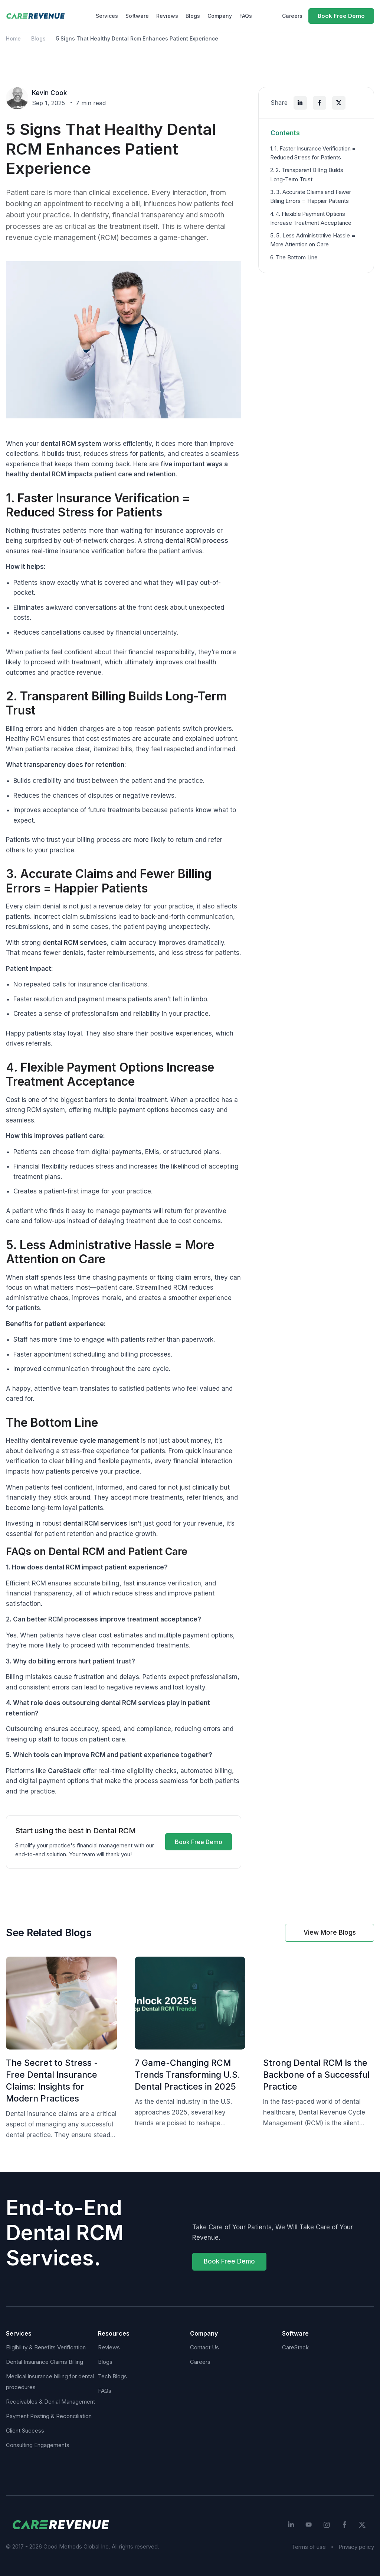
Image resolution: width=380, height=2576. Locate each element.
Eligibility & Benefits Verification (46, 2347)
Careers (292, 16)
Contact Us (204, 2347)
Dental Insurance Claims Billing (44, 2361)
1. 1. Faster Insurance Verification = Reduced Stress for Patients (313, 153)
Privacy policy (356, 2546)
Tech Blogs (112, 2376)
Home (13, 38)
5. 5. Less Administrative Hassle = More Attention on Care (313, 240)
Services (107, 16)
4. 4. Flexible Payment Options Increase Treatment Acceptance (311, 218)
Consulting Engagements (37, 2445)
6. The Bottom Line (294, 257)
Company (219, 16)
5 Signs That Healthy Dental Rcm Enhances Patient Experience (137, 38)
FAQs (245, 16)
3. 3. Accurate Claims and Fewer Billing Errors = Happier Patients (310, 196)
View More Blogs (330, 1932)
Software (137, 16)
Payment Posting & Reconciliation (49, 2416)
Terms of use (309, 2546)
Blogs (193, 16)
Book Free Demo (341, 15)
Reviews (167, 16)
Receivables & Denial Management (50, 2401)
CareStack (295, 2347)
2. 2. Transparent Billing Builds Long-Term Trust (306, 174)
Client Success (25, 2430)
